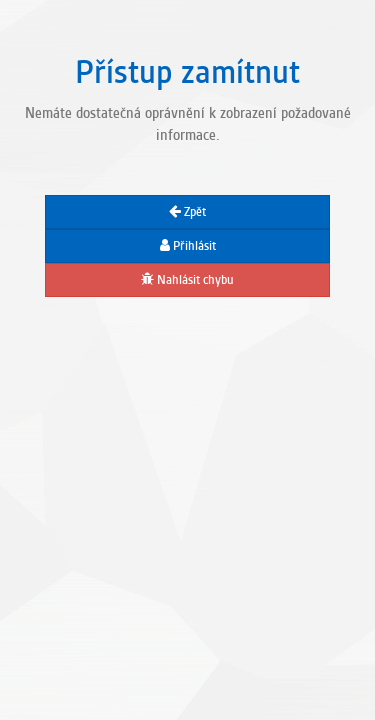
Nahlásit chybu (187, 280)
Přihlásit (188, 246)
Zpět (187, 212)
